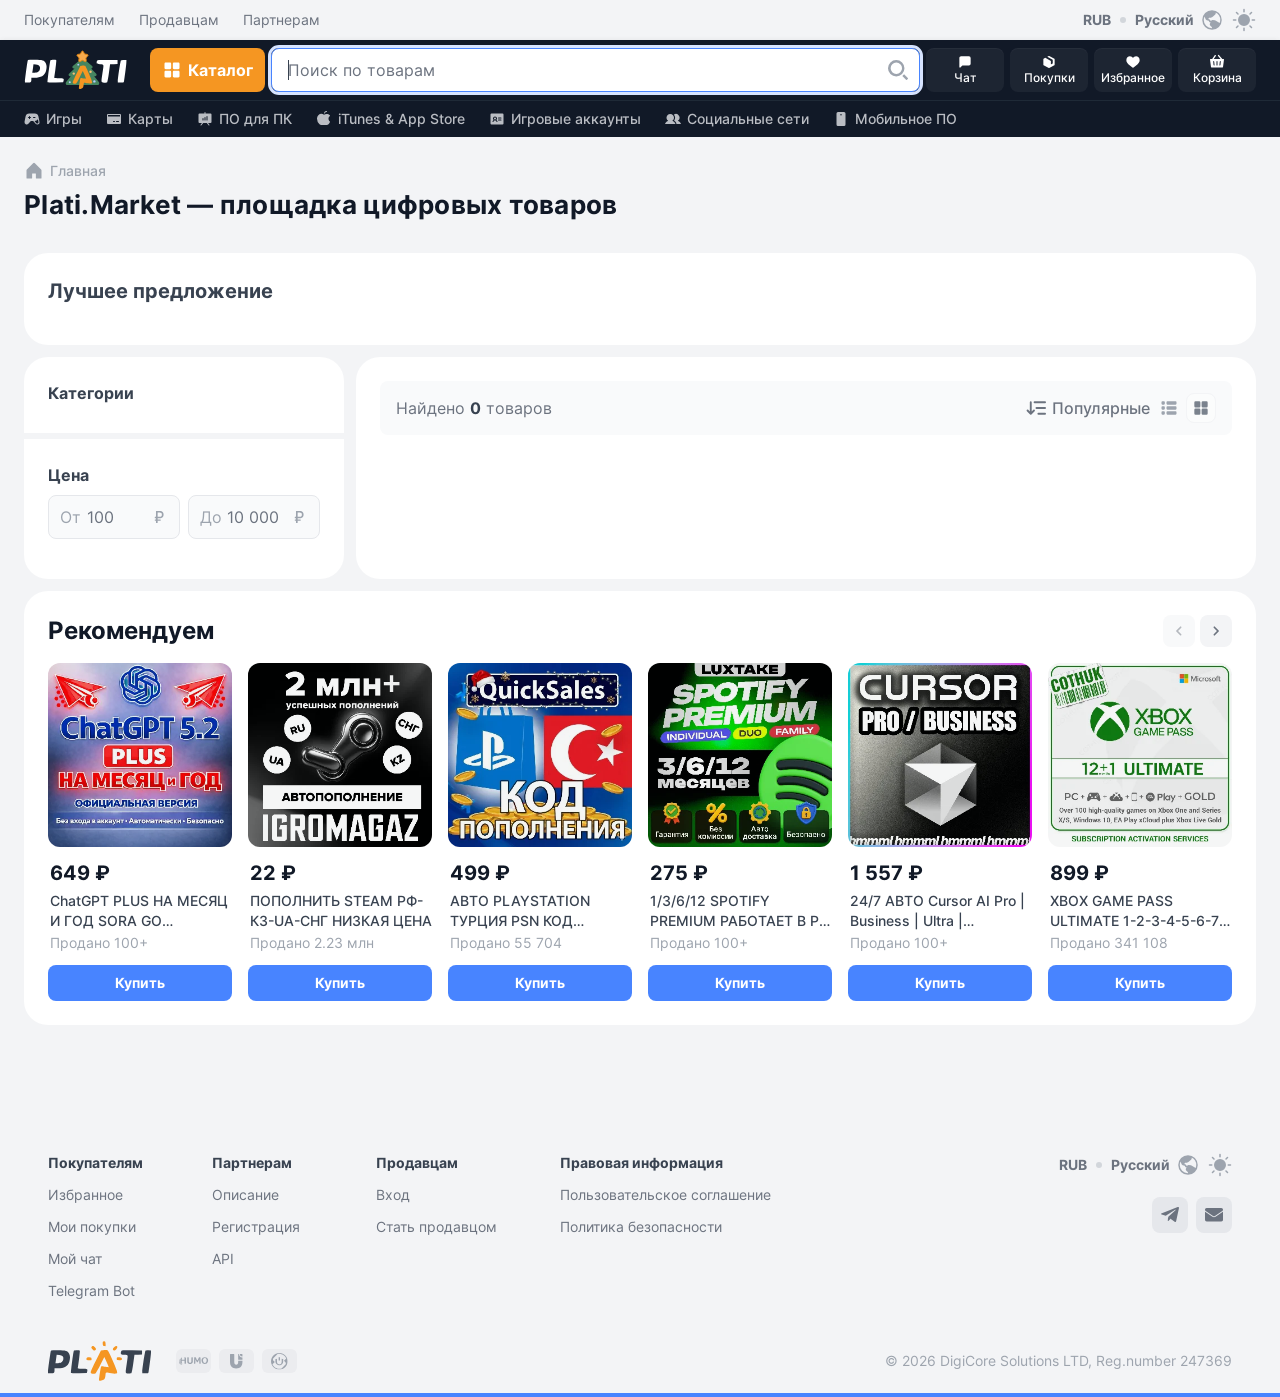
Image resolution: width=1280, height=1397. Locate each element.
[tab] (1169, 408)
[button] (898, 70)
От (70, 517)
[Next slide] (1216, 631)
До (211, 517)
